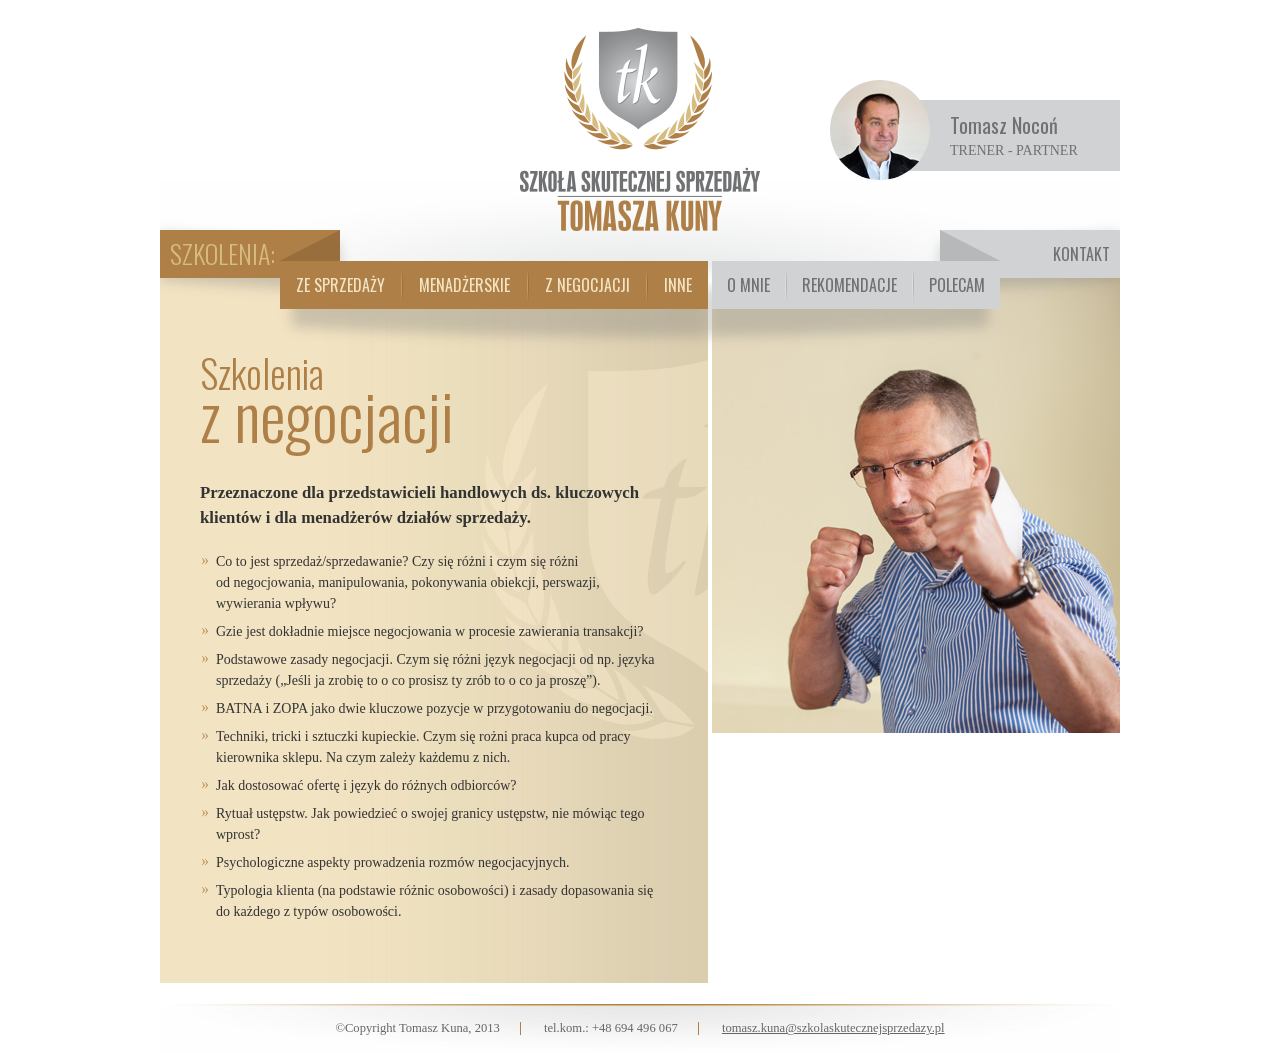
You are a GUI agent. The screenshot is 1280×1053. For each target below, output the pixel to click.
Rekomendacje (849, 285)
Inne (678, 285)
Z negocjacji (587, 285)
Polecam (957, 285)
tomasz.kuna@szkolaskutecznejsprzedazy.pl (833, 1028)
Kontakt (1081, 254)
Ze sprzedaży (340, 285)
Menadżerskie (464, 285)
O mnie (748, 285)
